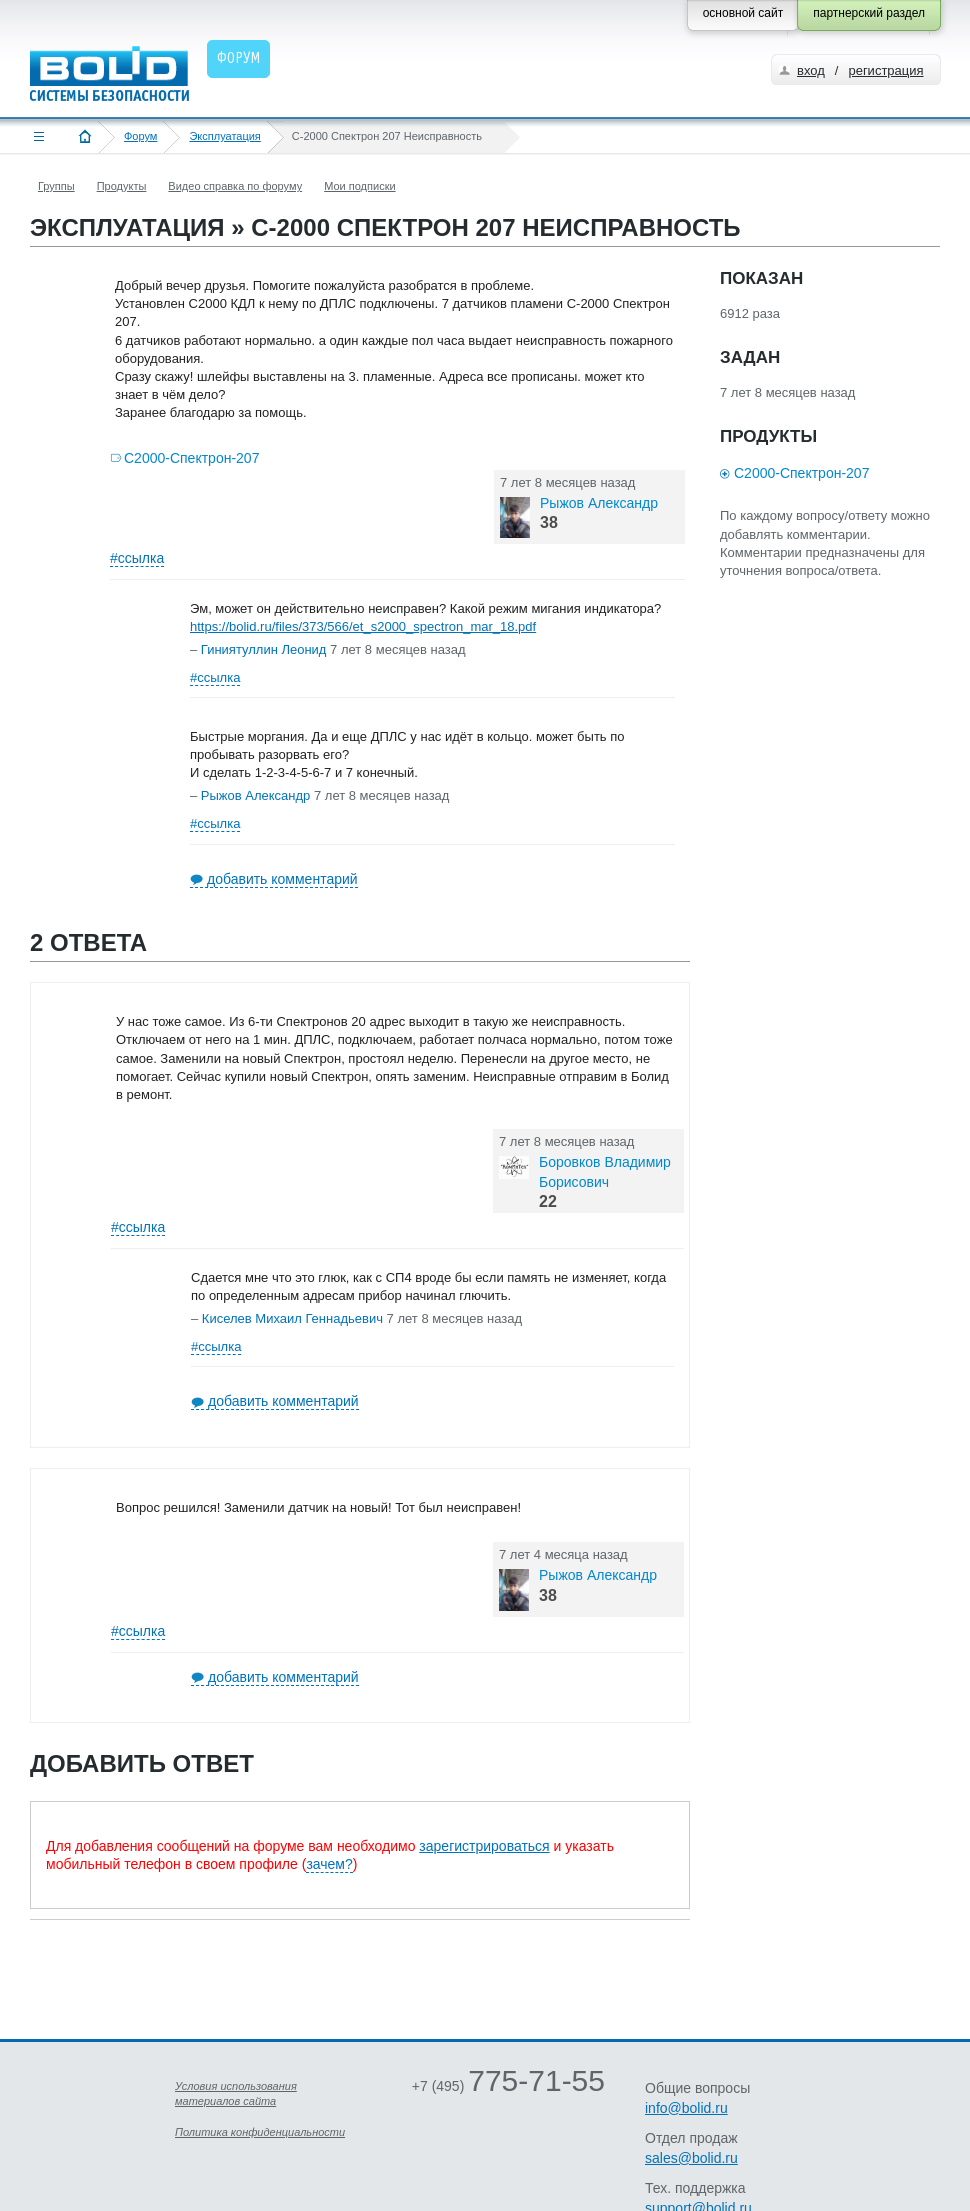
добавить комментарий (282, 879)
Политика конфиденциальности (260, 2132)
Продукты (122, 186)
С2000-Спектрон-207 (191, 458)
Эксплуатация (224, 136)
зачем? (329, 1864)
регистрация (885, 70)
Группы (56, 186)
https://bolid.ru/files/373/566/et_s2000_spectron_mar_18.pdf (363, 626)
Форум (140, 136)
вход (811, 70)
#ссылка (137, 558)
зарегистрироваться (484, 1846)
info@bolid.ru (686, 2108)
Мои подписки (359, 186)
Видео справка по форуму (235, 186)
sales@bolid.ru (691, 2158)
